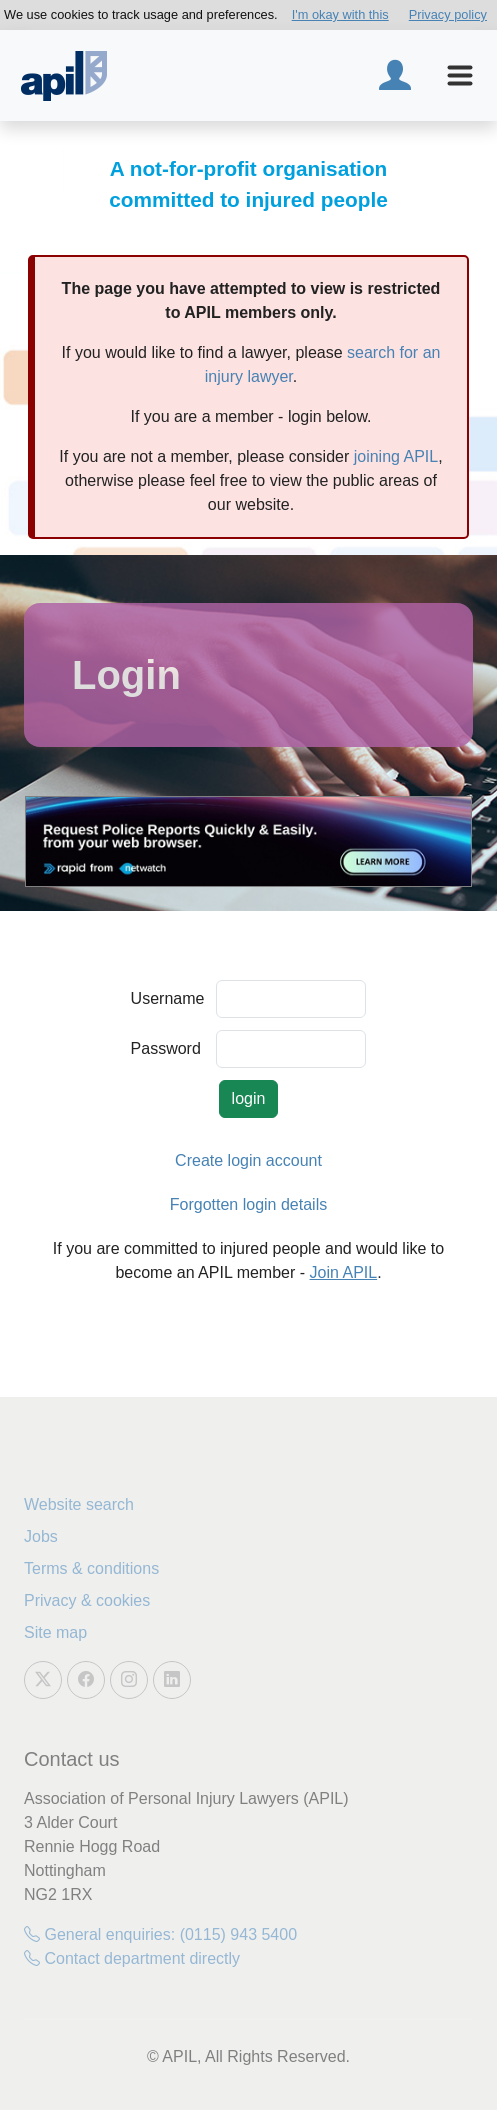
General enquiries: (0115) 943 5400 (160, 1934)
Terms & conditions (91, 1568)
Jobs (41, 1536)
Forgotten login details (248, 1204)
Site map (55, 1632)
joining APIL (396, 456)
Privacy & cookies (87, 1600)
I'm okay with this (340, 14)
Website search (79, 1504)
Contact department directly (132, 1958)
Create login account (248, 1160)
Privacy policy (448, 14)
